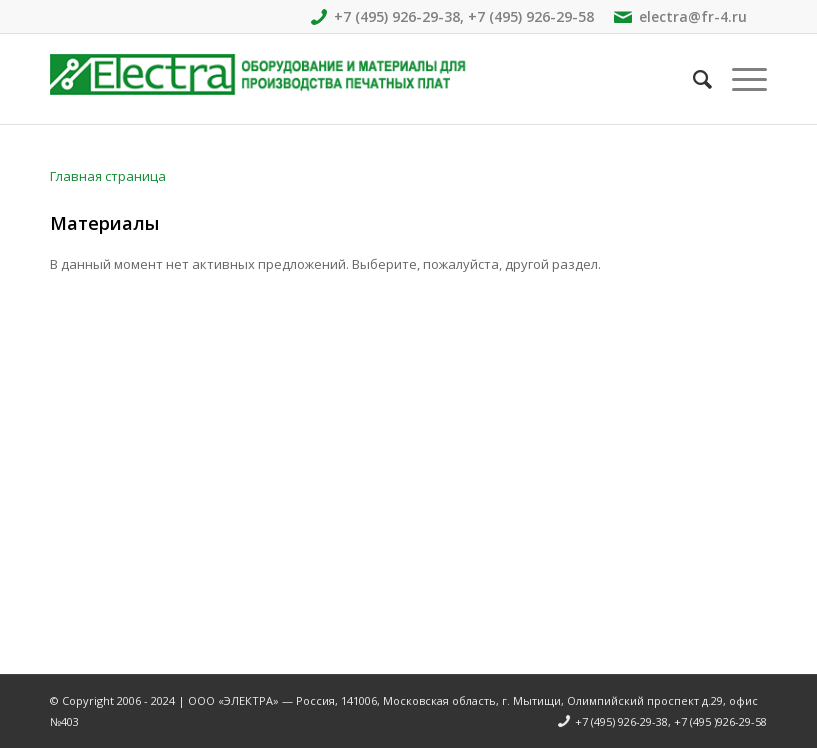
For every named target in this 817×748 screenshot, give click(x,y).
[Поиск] (692, 79)
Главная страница (108, 176)
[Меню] (739, 79)
